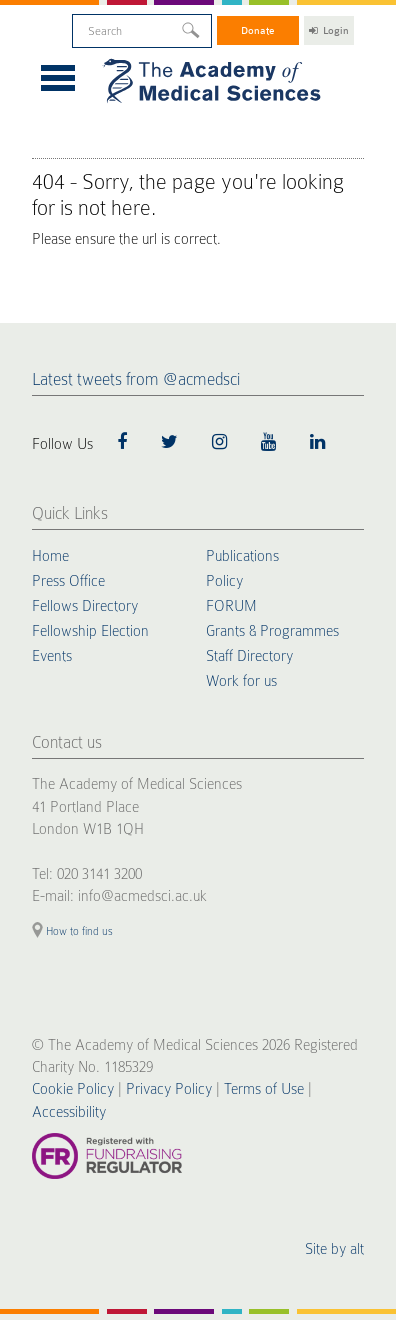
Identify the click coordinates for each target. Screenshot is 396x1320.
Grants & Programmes (272, 631)
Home (50, 556)
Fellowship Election (90, 631)
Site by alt (334, 1249)
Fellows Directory (85, 606)
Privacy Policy (169, 1089)
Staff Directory (249, 656)
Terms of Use (264, 1089)
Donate (258, 30)
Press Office (68, 581)
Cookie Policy (73, 1089)
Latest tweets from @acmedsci (136, 379)
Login (329, 30)
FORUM (231, 606)
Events (52, 656)
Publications (242, 556)
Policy (224, 581)
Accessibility (69, 1112)
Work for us (241, 681)
